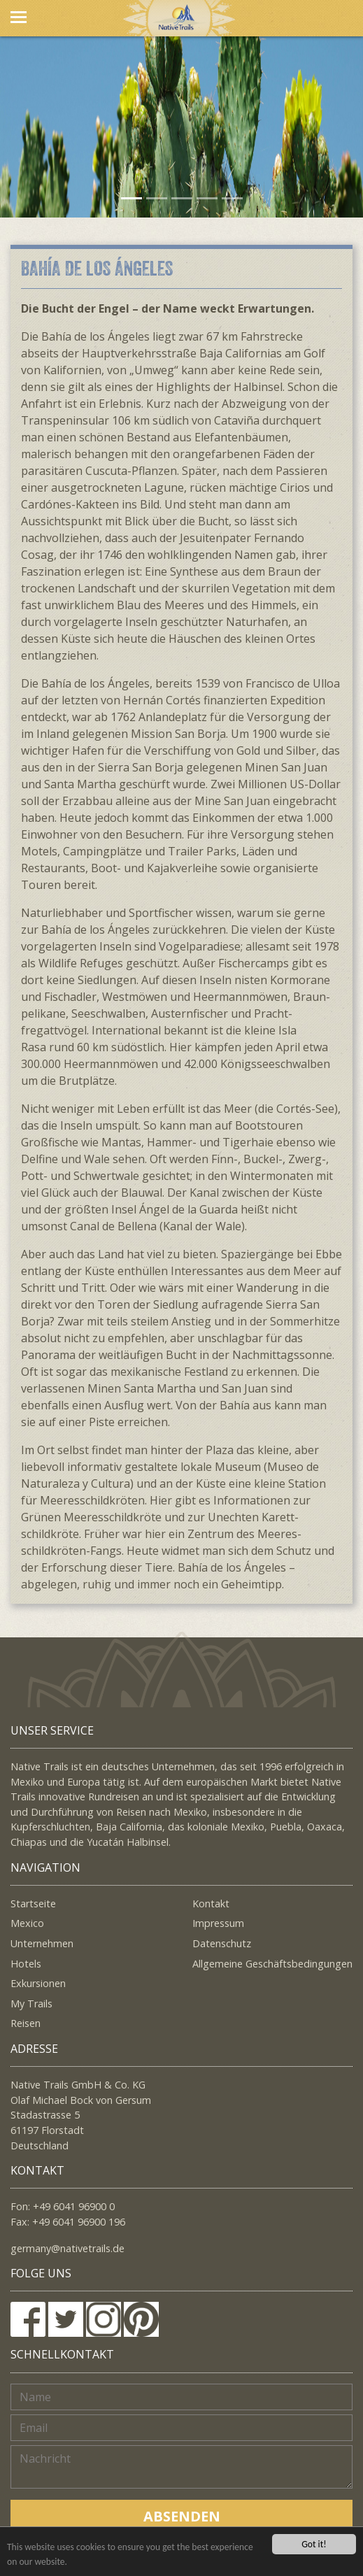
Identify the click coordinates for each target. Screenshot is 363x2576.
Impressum (218, 1923)
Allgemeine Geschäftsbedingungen (272, 1963)
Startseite (33, 1903)
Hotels (25, 1963)
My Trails (31, 2003)
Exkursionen (38, 1983)
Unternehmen (41, 1943)
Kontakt (210, 1903)
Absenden (181, 2516)
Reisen (25, 2023)
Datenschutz (221, 1943)
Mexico (27, 1923)
